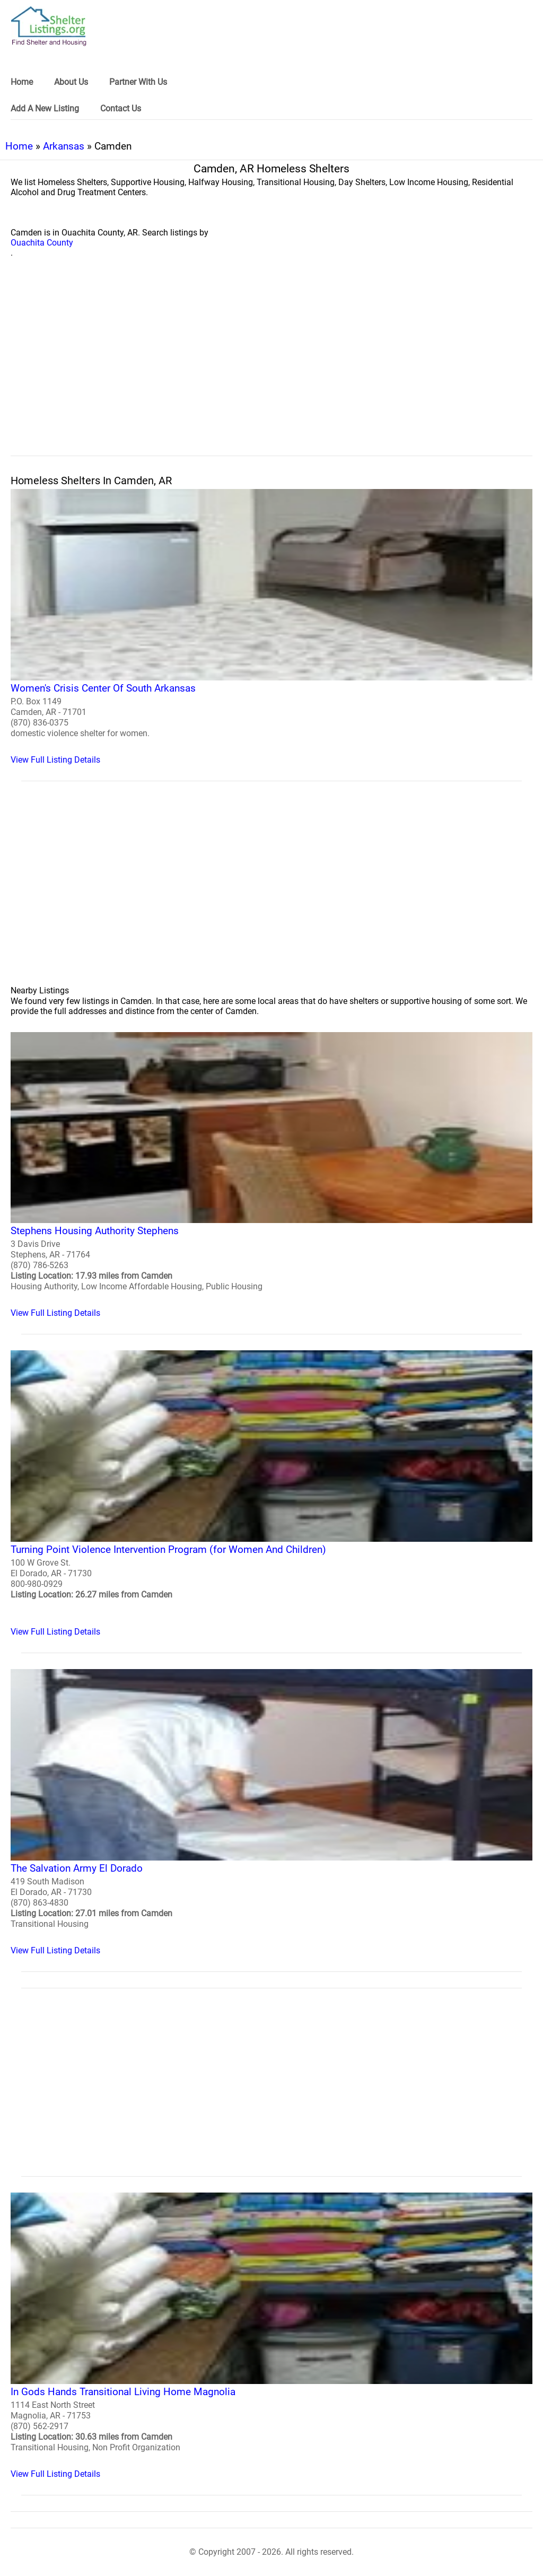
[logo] (49, 26)
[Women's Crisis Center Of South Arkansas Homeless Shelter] (271, 627)
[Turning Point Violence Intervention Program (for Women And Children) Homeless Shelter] (271, 1493)
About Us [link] (71, 82)
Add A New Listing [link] (45, 108)
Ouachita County (42, 243)
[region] (271, 368)
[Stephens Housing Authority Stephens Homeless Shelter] (271, 1175)
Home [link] (22, 82)
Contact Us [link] (120, 108)
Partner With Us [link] (138, 82)
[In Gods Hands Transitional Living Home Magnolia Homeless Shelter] (271, 2336)
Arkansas (63, 146)
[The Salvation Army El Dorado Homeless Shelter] (271, 1812)
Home (19, 146)
